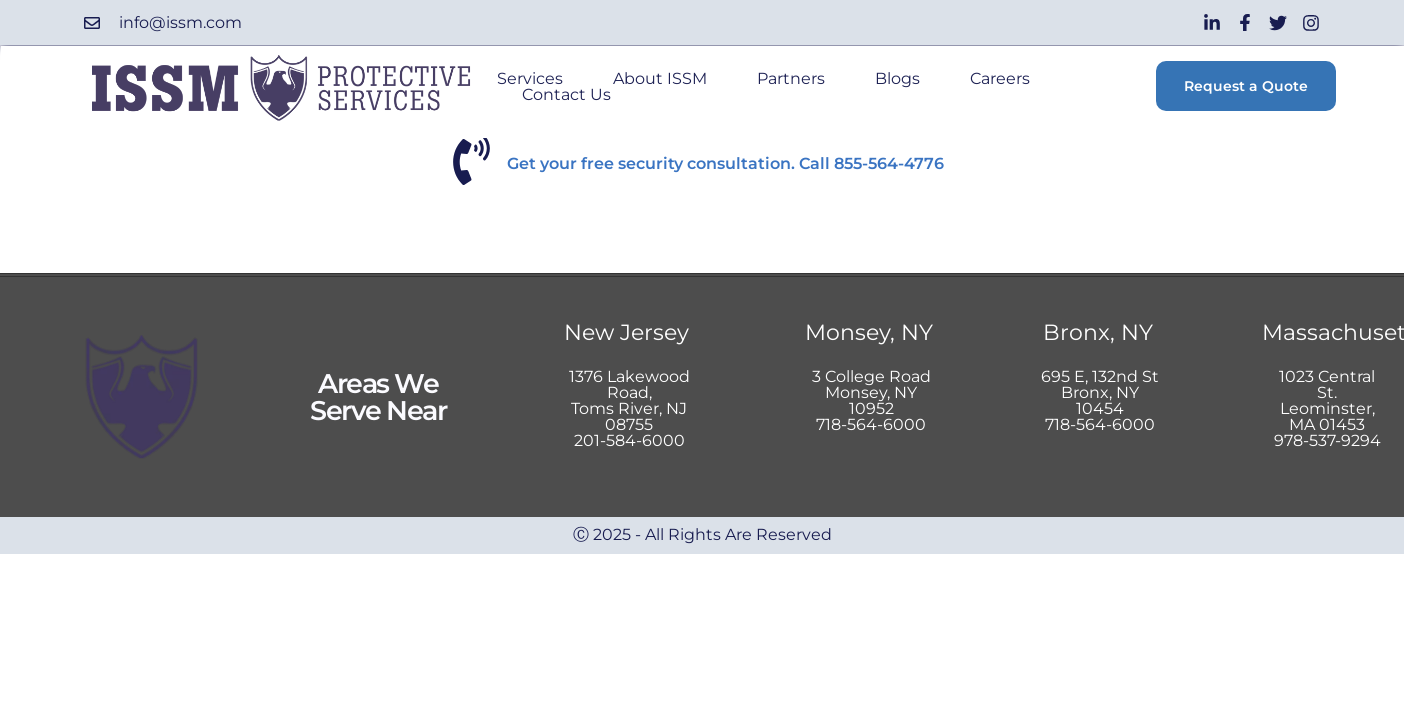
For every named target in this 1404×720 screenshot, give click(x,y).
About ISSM (660, 81)
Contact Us (566, 97)
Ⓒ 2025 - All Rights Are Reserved (702, 534)
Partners (791, 81)
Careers (1000, 81)
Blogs (897, 81)
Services (530, 81)
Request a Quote (1246, 86)
